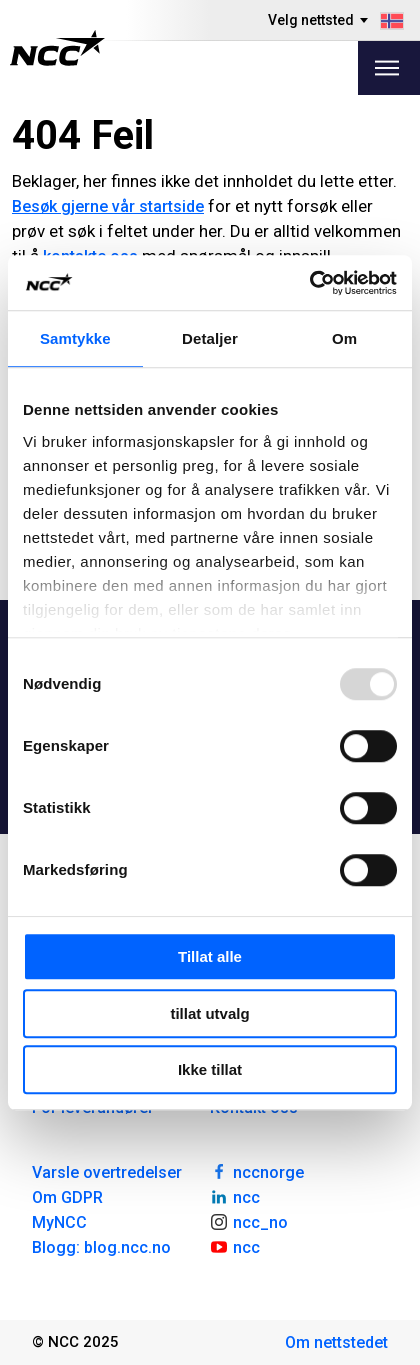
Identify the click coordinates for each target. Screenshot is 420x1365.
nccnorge (257, 1171)
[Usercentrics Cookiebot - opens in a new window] (309, 283)
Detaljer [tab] (210, 338)
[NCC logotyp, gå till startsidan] (57, 48)
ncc (235, 1196)
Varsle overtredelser (107, 1172)
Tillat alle (210, 956)
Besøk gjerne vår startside (108, 206)
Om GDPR (67, 1197)
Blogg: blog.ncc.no (101, 1247)
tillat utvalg (209, 1013)
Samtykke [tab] (75, 338)
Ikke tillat (210, 1069)
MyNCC (59, 1222)
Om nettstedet (336, 1342)
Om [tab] (344, 338)
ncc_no (249, 1221)
